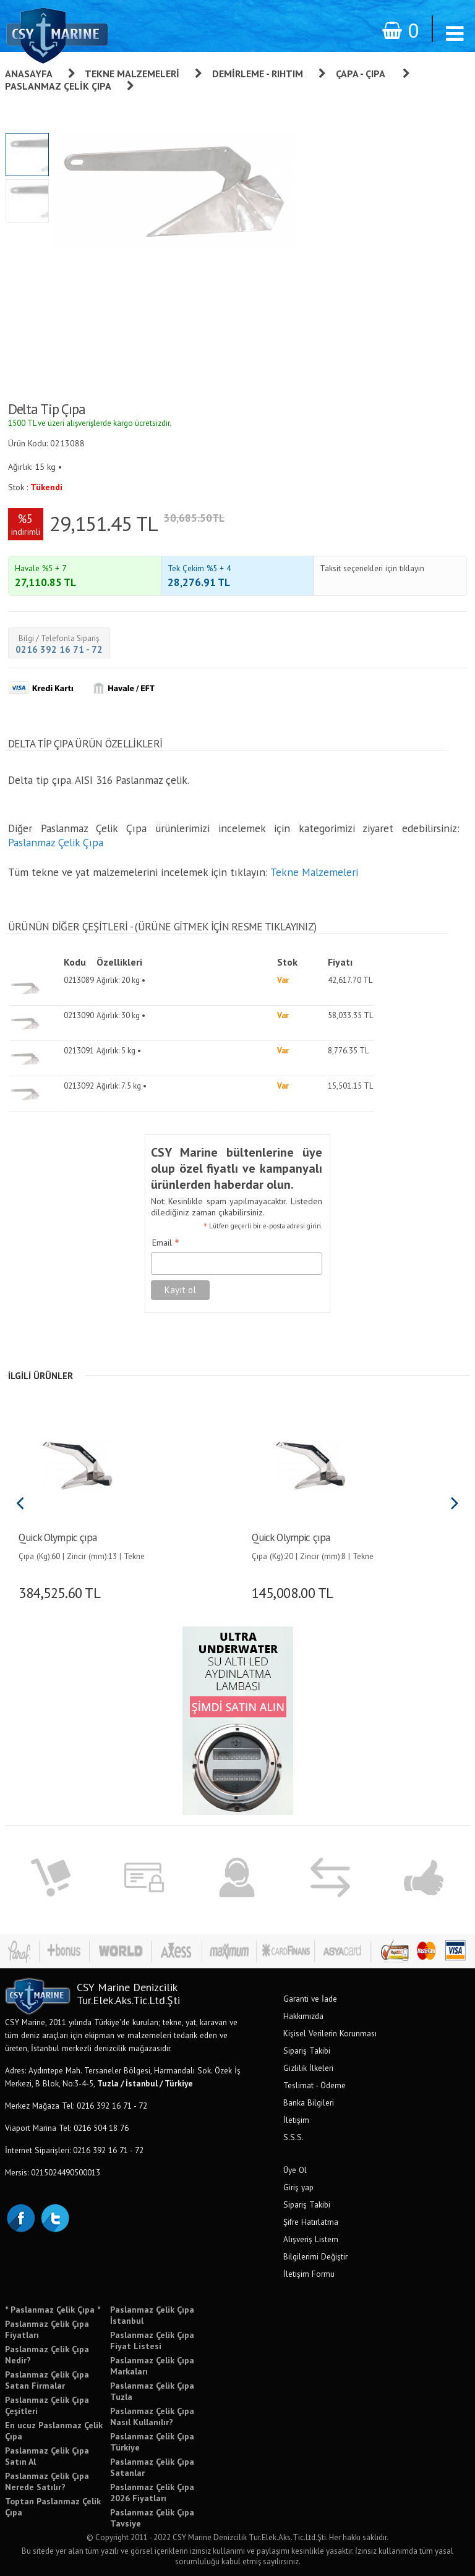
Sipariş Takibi (306, 2050)
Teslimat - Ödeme (314, 2085)
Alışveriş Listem (310, 2239)
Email (165, 1243)
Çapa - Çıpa (361, 73)
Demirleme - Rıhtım (257, 73)
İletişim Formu (309, 2273)
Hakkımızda (303, 2015)
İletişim (296, 2119)
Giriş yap (298, 2187)
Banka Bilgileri (308, 2102)
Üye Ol (295, 2169)
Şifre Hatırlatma (310, 2221)
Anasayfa (29, 73)
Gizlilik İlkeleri (308, 2067)
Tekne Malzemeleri (132, 73)
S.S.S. (293, 2137)
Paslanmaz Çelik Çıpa (58, 86)
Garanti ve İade (310, 1998)
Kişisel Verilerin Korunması (330, 2033)
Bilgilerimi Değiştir (315, 2256)
